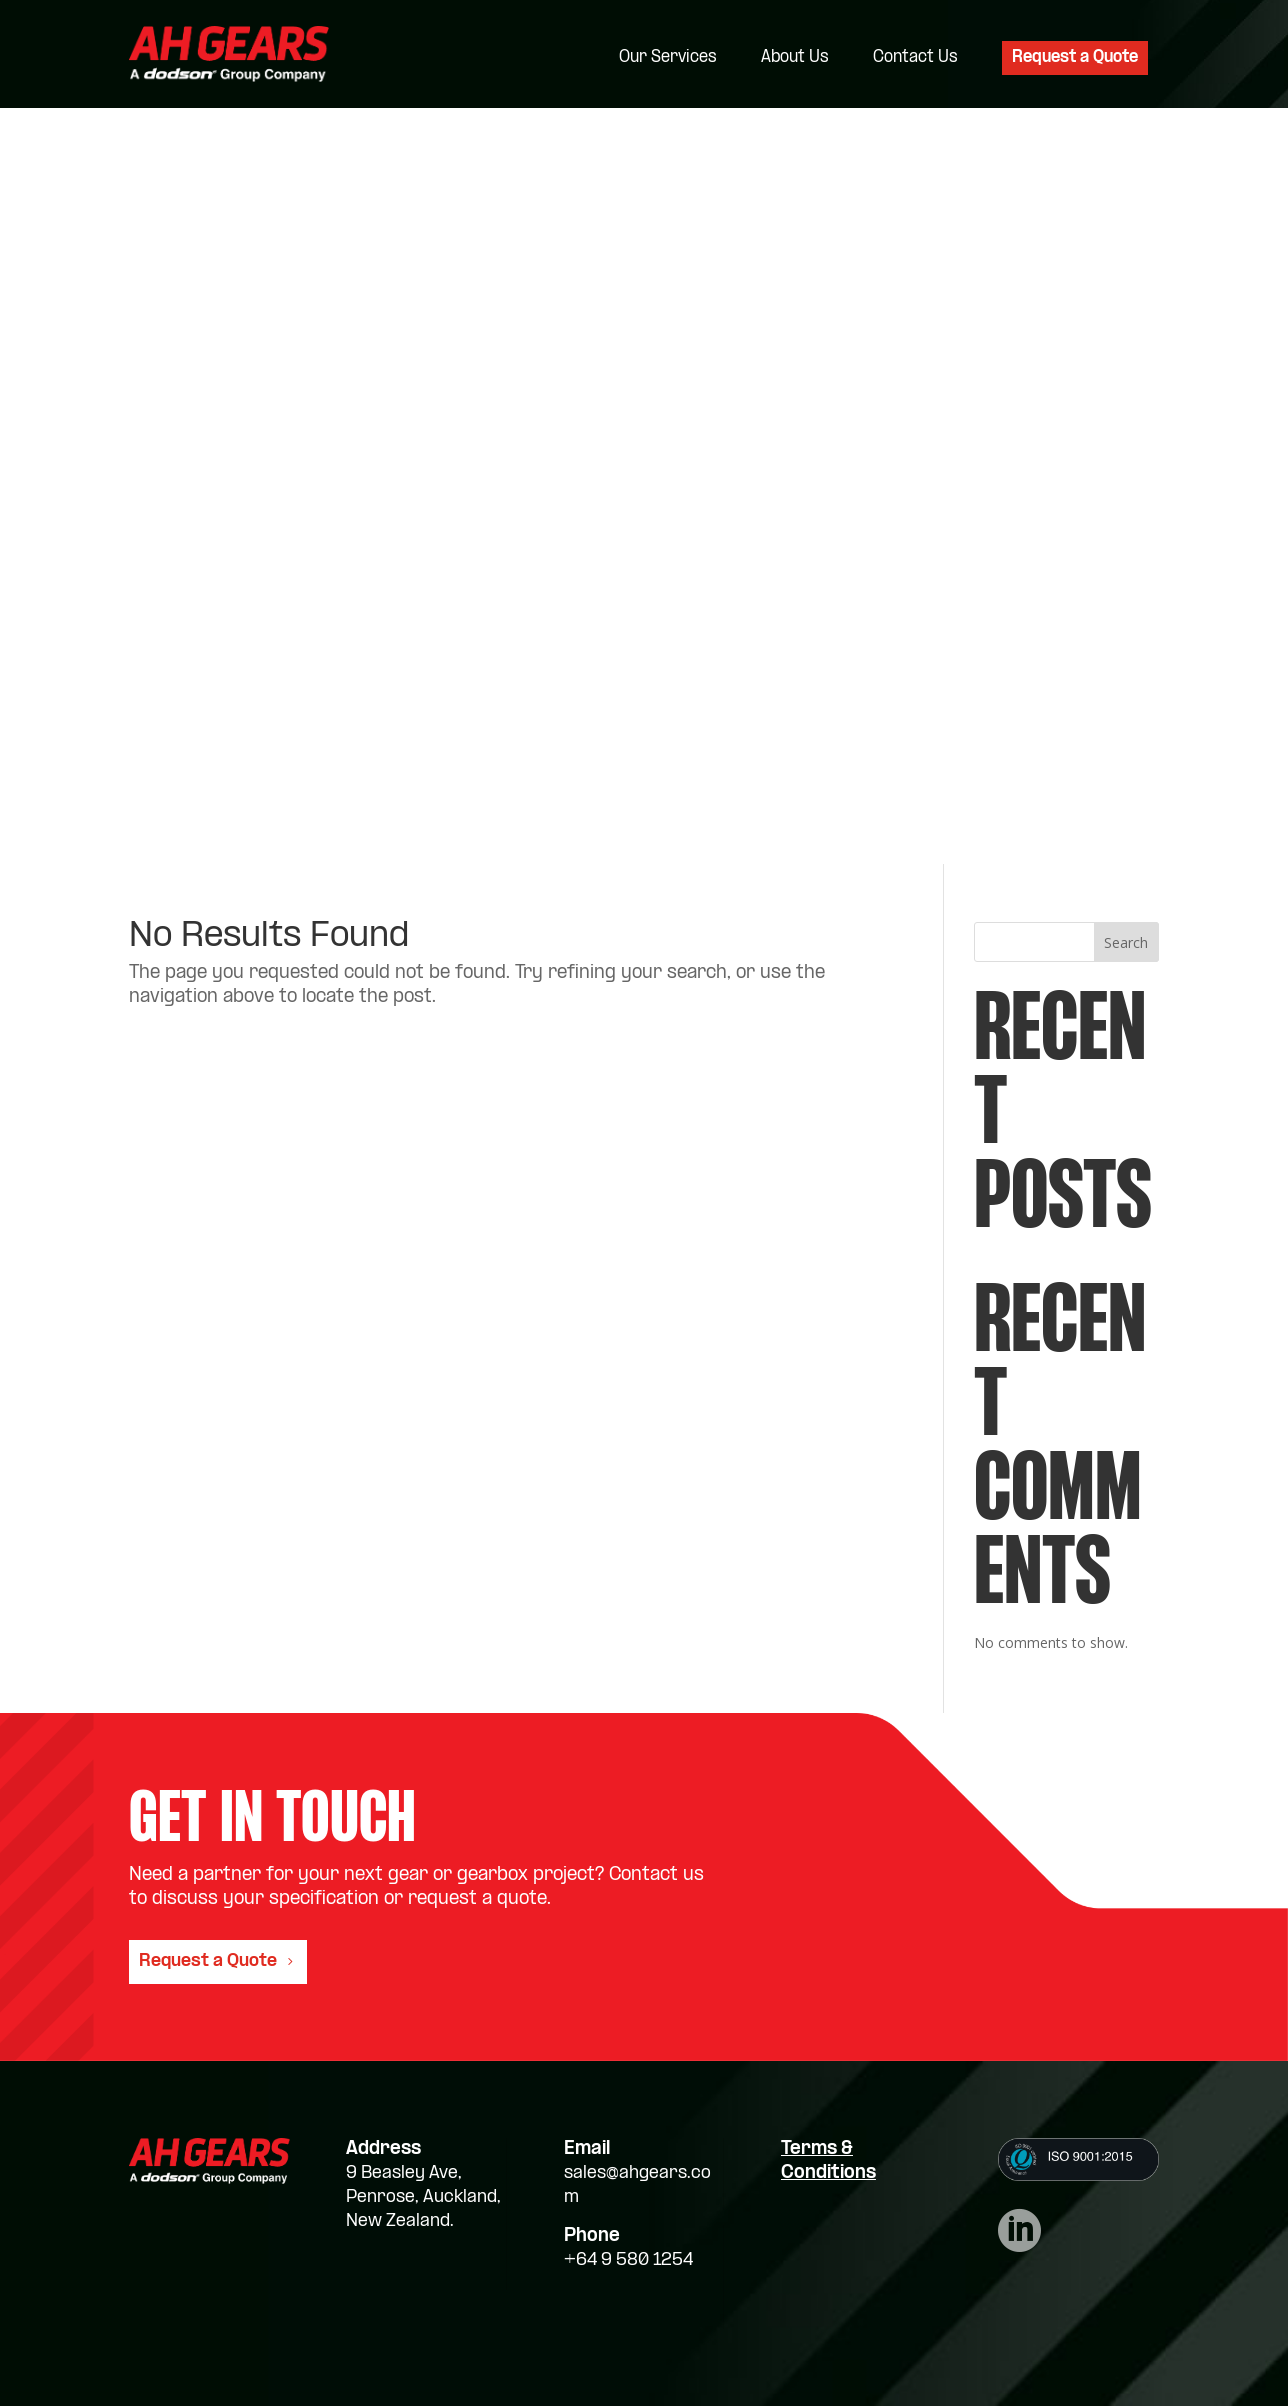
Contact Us (915, 58)
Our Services (668, 58)
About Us (795, 58)
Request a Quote (1075, 57)
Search (1126, 942)
